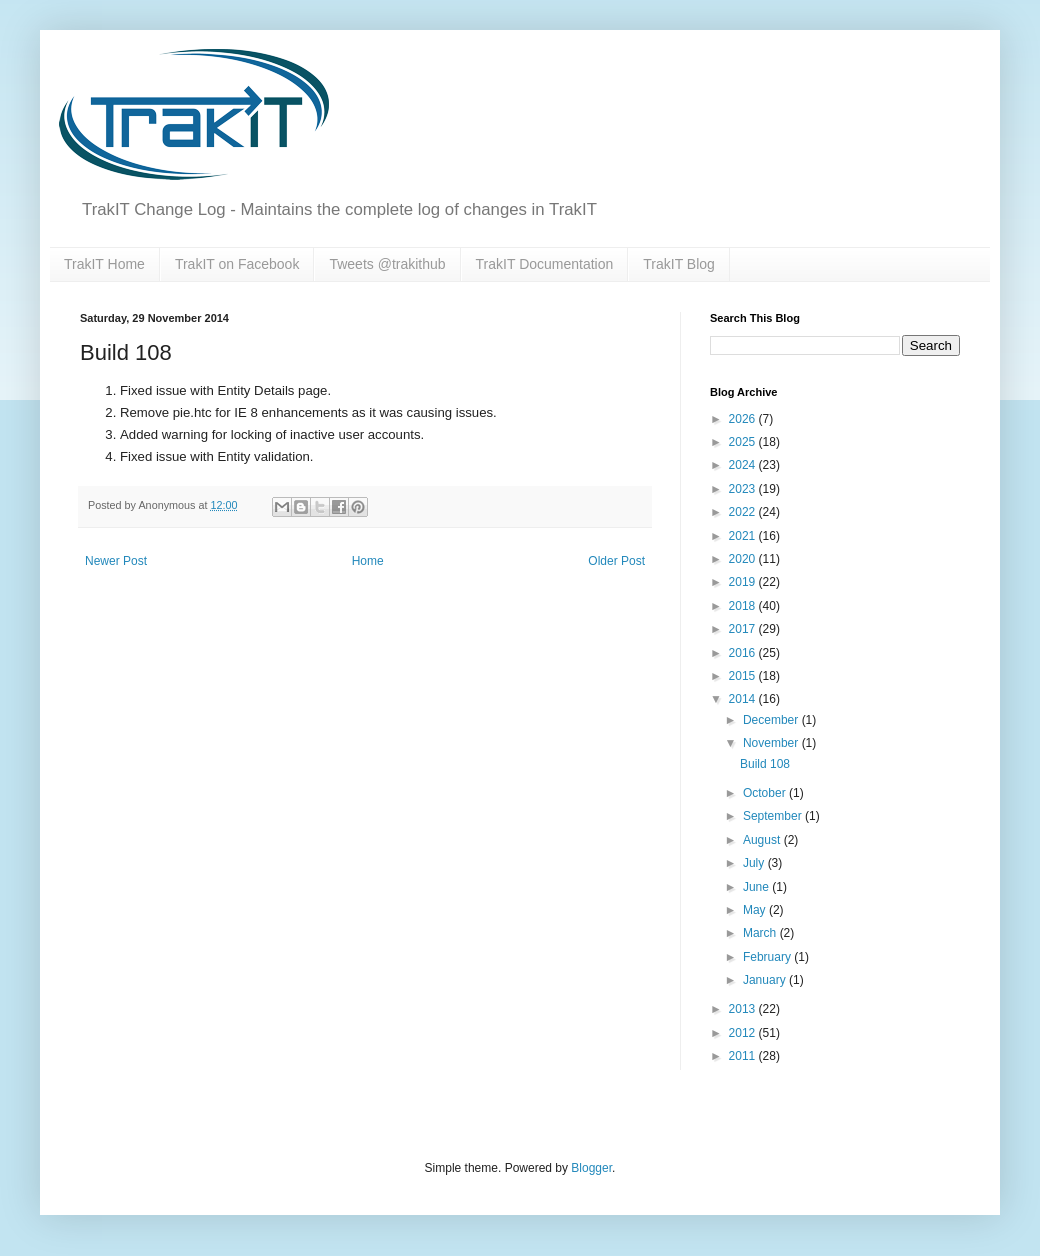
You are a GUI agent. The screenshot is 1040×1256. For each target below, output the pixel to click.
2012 (744, 1033)
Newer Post (116, 561)
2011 (744, 1056)
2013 (744, 1009)
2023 (744, 489)
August (763, 840)
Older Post (616, 561)
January (766, 980)
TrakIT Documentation (545, 264)
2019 (744, 582)
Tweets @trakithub (387, 264)
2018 (744, 606)
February (768, 957)
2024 (744, 465)
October (766, 793)
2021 (744, 536)
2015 (744, 676)
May (756, 910)
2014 (744, 699)
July (755, 863)
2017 (744, 629)
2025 (744, 442)
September (774, 816)
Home (368, 561)
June (757, 887)
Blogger (591, 1168)
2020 (744, 559)
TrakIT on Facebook (237, 264)
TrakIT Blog (679, 264)
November (772, 743)
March (761, 933)
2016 (744, 653)
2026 (744, 419)
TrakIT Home (104, 264)
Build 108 (765, 764)
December (772, 720)
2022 (744, 512)
